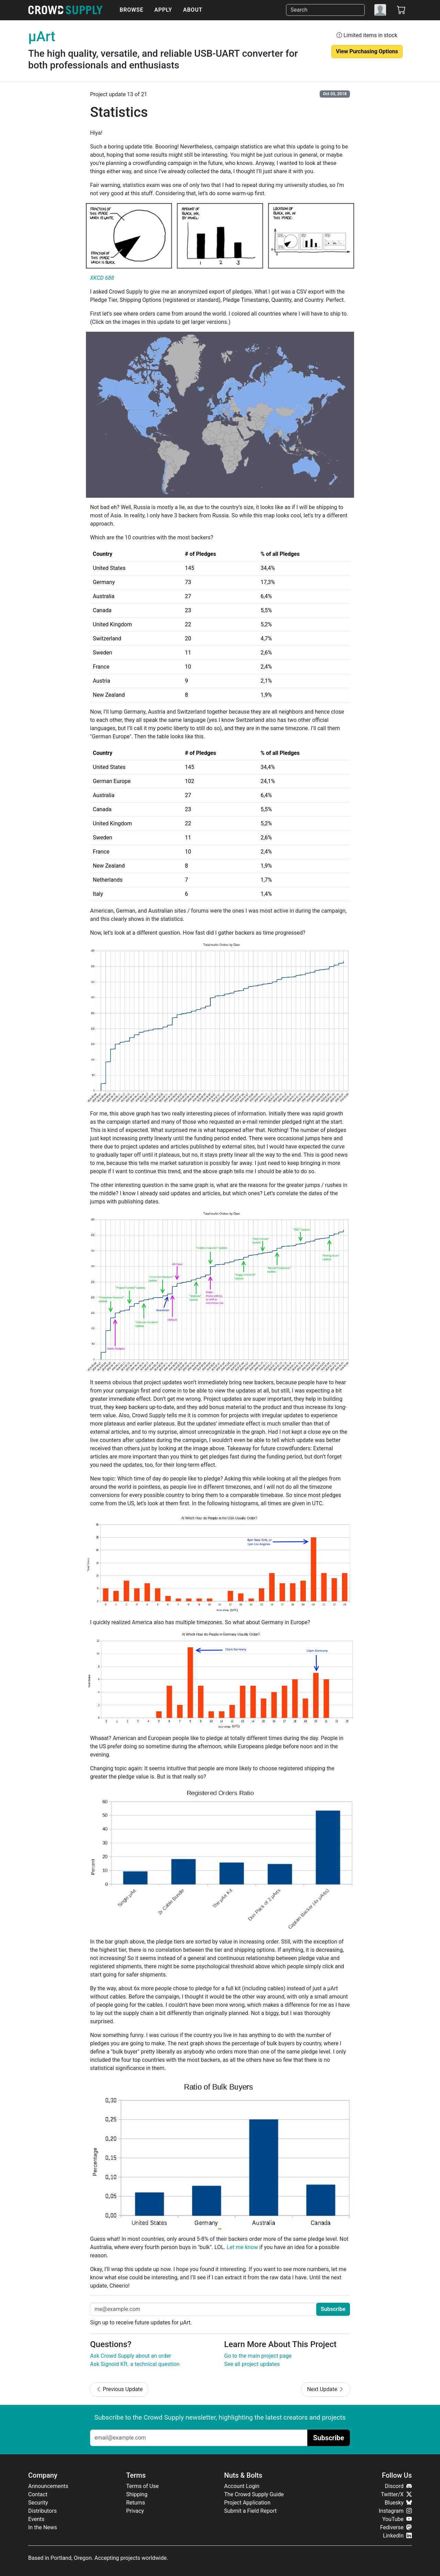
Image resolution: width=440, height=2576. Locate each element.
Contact (37, 2494)
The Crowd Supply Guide (254, 2494)
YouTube (397, 2519)
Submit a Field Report (250, 2511)
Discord (398, 2486)
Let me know (242, 2247)
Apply (163, 10)
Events (36, 2519)
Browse (131, 10)
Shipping (136, 2494)
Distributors (42, 2511)
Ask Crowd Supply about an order (130, 2356)
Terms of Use (142, 2486)
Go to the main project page (258, 2356)
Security (38, 2502)
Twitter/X (396, 2494)
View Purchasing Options (367, 51)
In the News (42, 2527)
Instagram (395, 2511)
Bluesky (398, 2502)
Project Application (247, 2502)
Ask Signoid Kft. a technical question (134, 2364)
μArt (41, 37)
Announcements (48, 2486)
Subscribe (333, 2309)
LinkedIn (397, 2535)
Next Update (325, 2389)
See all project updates (252, 2364)
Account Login (242, 2486)
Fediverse (396, 2527)
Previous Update (119, 2389)
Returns (135, 2502)
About (192, 10)
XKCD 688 (102, 278)
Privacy (135, 2511)
